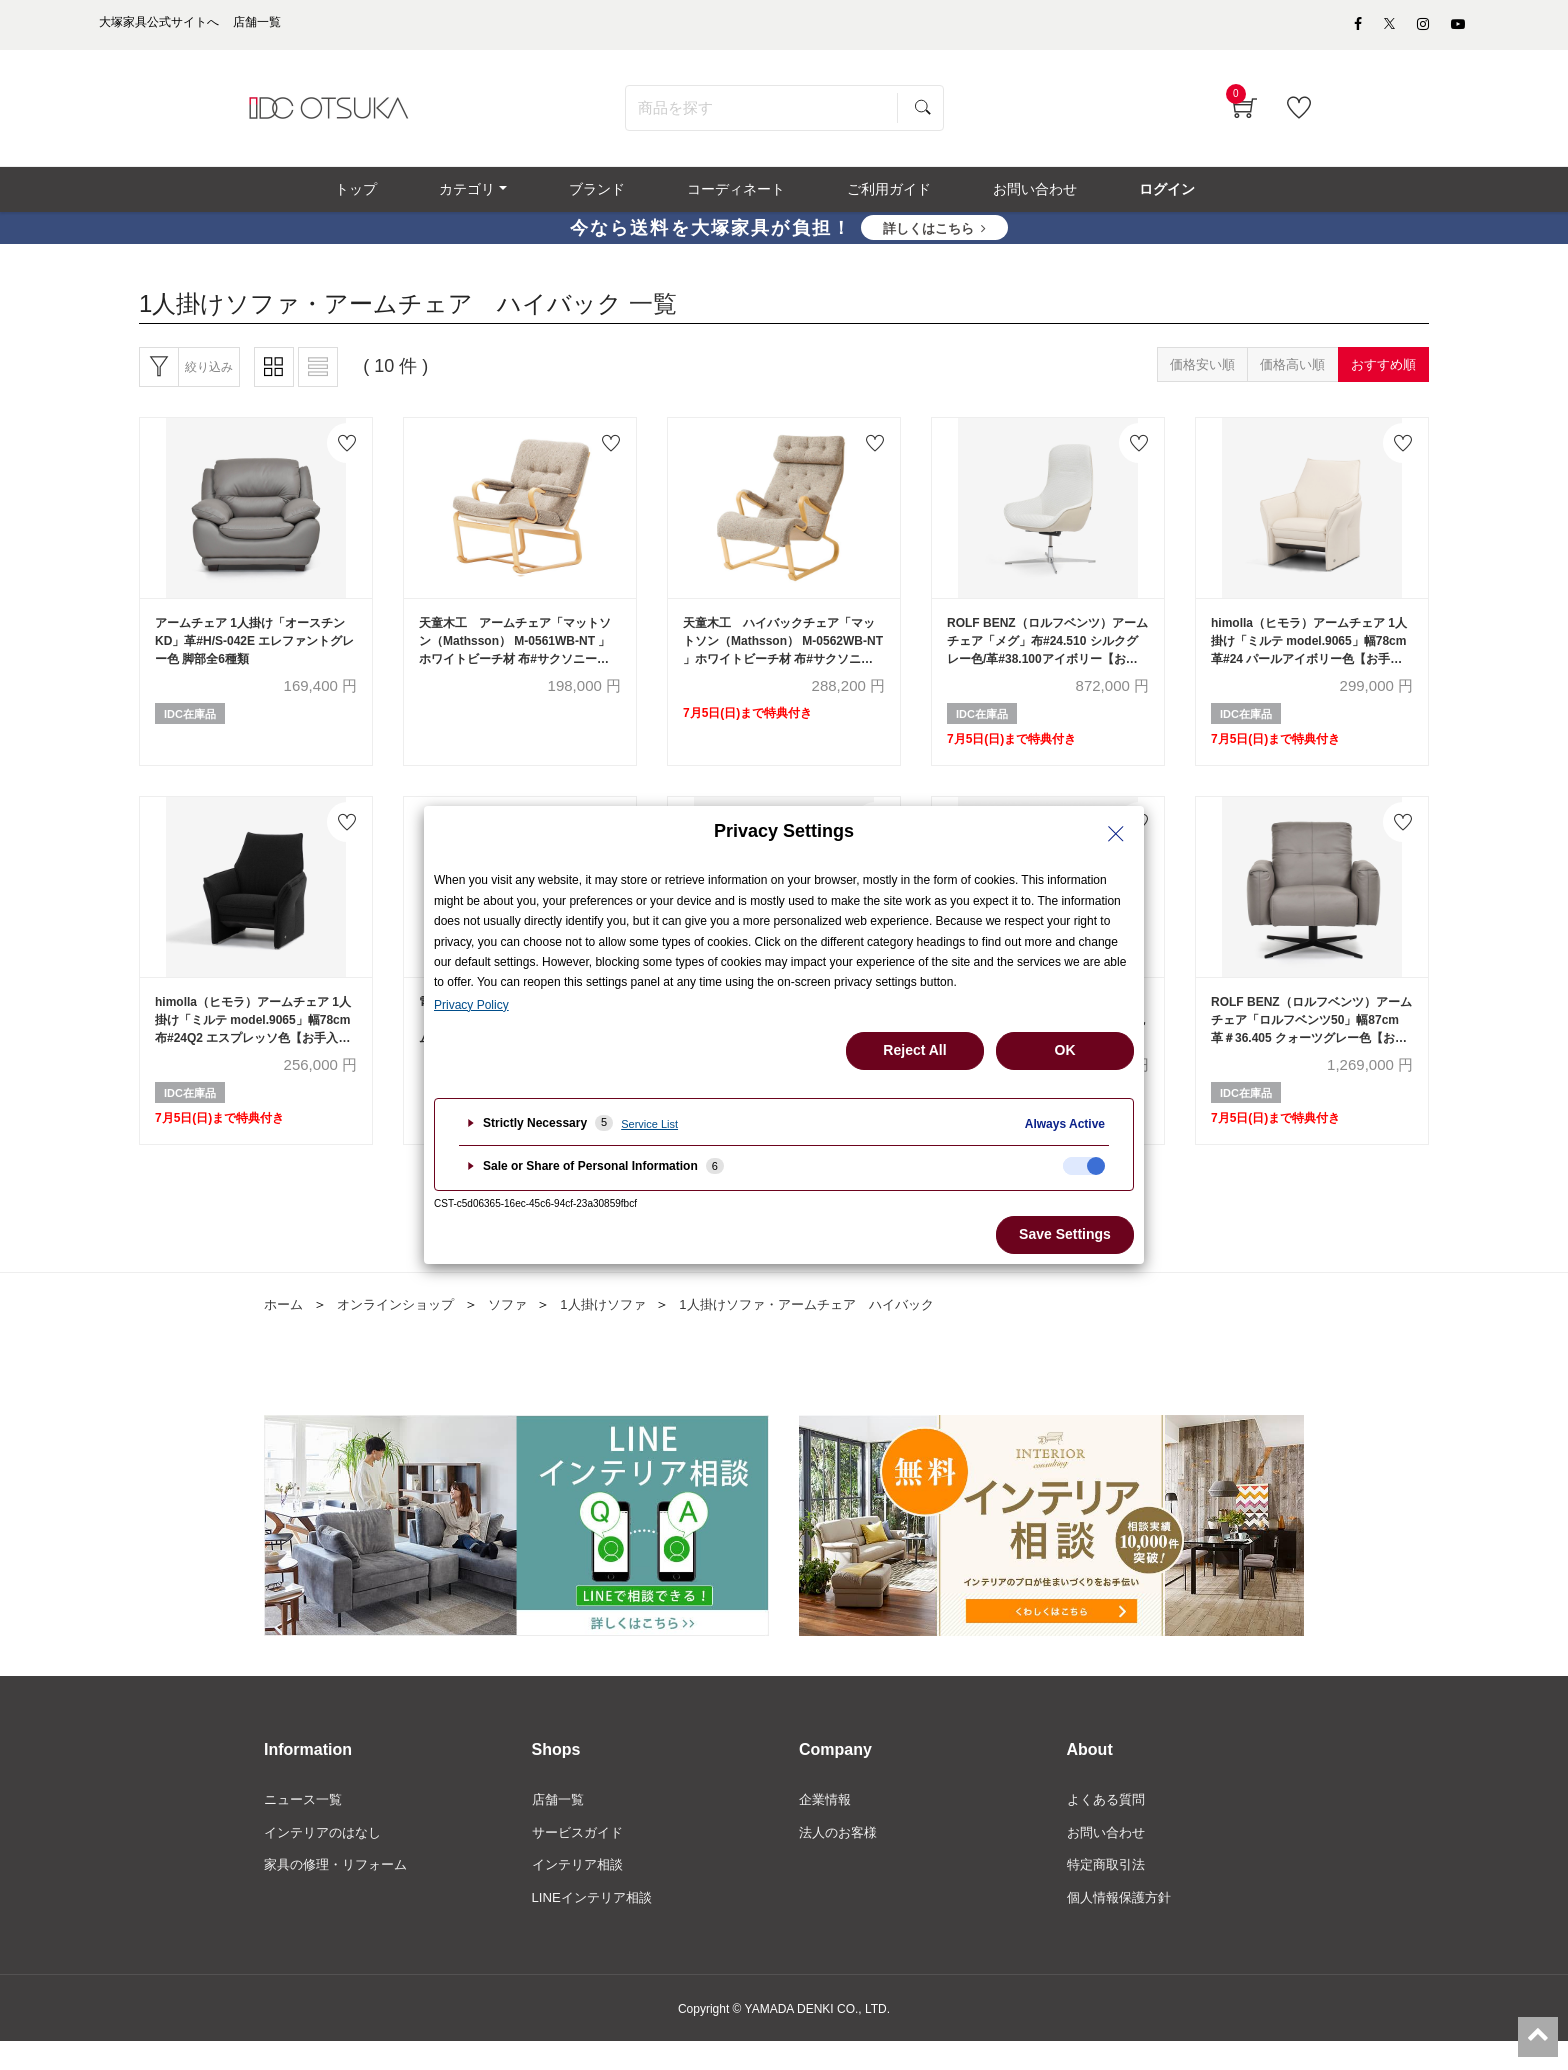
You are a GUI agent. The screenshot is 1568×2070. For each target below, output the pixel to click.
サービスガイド (581, 1858)
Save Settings (1065, 1234)
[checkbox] (1084, 1166)
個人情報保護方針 (1123, 1926)
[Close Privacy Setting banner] (1116, 834)
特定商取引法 (1109, 1892)
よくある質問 (1109, 1824)
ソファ (521, 1328)
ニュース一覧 (306, 1824)
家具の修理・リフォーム (341, 1892)
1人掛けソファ (621, 1328)
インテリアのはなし (327, 1858)
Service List (649, 1124)
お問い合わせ (1109, 1858)
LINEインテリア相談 (596, 1926)
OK (1065, 1050)
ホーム (285, 1328)
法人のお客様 (841, 1858)
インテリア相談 (581, 1892)
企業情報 (827, 1824)
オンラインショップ (403, 1328)
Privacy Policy (471, 1005)
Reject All (914, 1050)
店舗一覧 (560, 1824)
